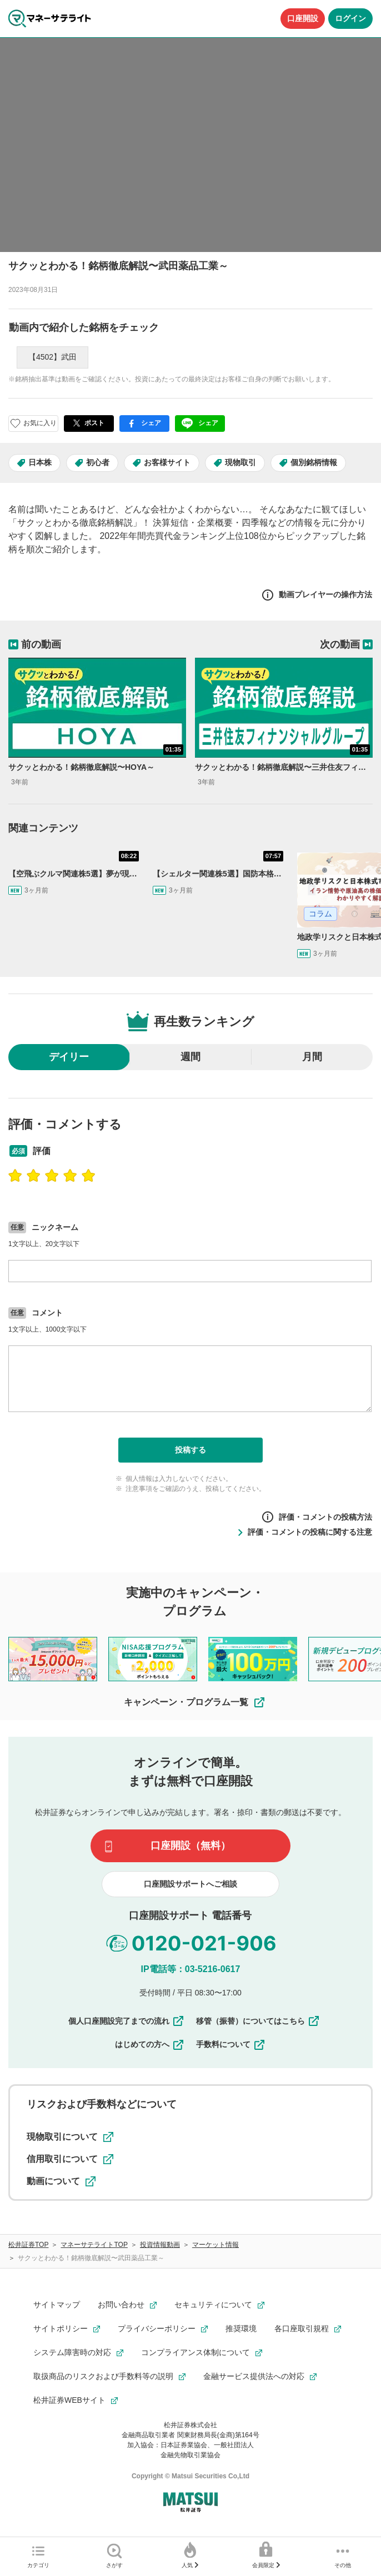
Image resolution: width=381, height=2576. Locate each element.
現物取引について (70, 2137)
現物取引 (240, 462)
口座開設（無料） (190, 1845)
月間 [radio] (312, 1056)
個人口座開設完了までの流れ (126, 2021)
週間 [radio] (190, 1056)
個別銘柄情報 (313, 462)
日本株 (40, 462)
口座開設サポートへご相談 (190, 1883)
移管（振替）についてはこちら (258, 2021)
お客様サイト (167, 462)
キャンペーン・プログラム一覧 (195, 1702)
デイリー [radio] (69, 1056)
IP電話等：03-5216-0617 (190, 1969)
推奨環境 (241, 2328)
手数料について (231, 2044)
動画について (61, 2181)
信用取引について (70, 2159)
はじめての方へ (150, 2044)
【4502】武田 (52, 356)
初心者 (97, 462)
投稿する (190, 1449)
